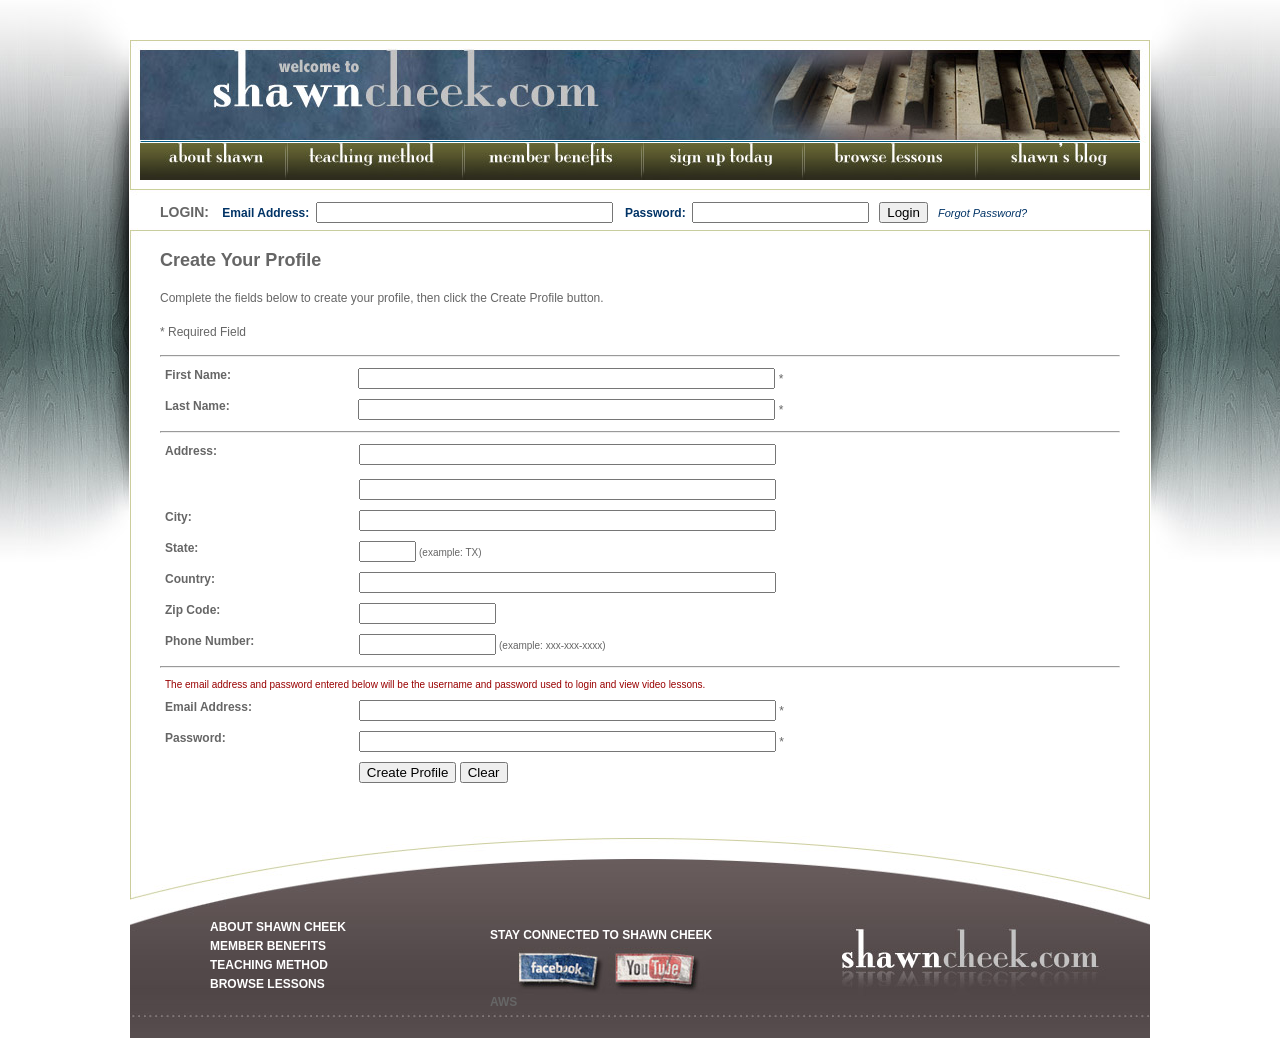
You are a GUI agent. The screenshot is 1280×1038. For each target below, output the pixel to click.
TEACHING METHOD (269, 965)
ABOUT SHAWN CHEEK (278, 927)
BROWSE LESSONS (267, 984)
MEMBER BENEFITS (268, 946)
